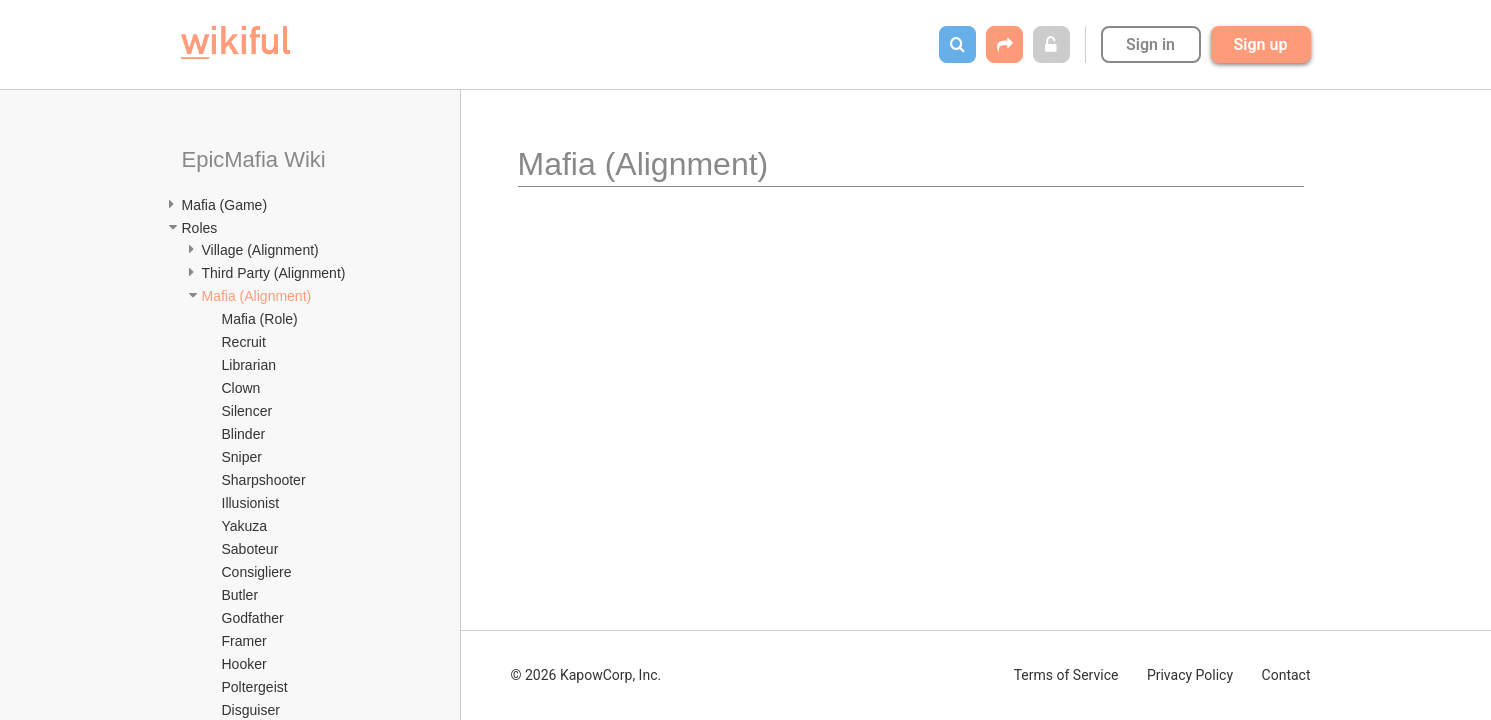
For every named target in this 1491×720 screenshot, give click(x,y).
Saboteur (250, 549)
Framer (244, 641)
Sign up (1261, 44)
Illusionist (251, 503)
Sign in (1150, 44)
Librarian (249, 365)
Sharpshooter (264, 480)
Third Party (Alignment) (274, 273)
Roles (200, 228)
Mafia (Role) (260, 319)
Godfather (253, 618)
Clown (241, 388)
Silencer (247, 411)
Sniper (242, 457)
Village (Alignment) (260, 250)
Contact (1286, 675)
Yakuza (245, 526)
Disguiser (251, 710)
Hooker (244, 664)
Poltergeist (255, 687)
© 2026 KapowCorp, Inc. (586, 675)
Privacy (1190, 675)
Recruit (244, 342)
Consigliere (257, 572)
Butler (240, 595)
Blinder (244, 434)
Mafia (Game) (225, 205)
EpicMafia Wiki (254, 159)
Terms (1066, 675)
